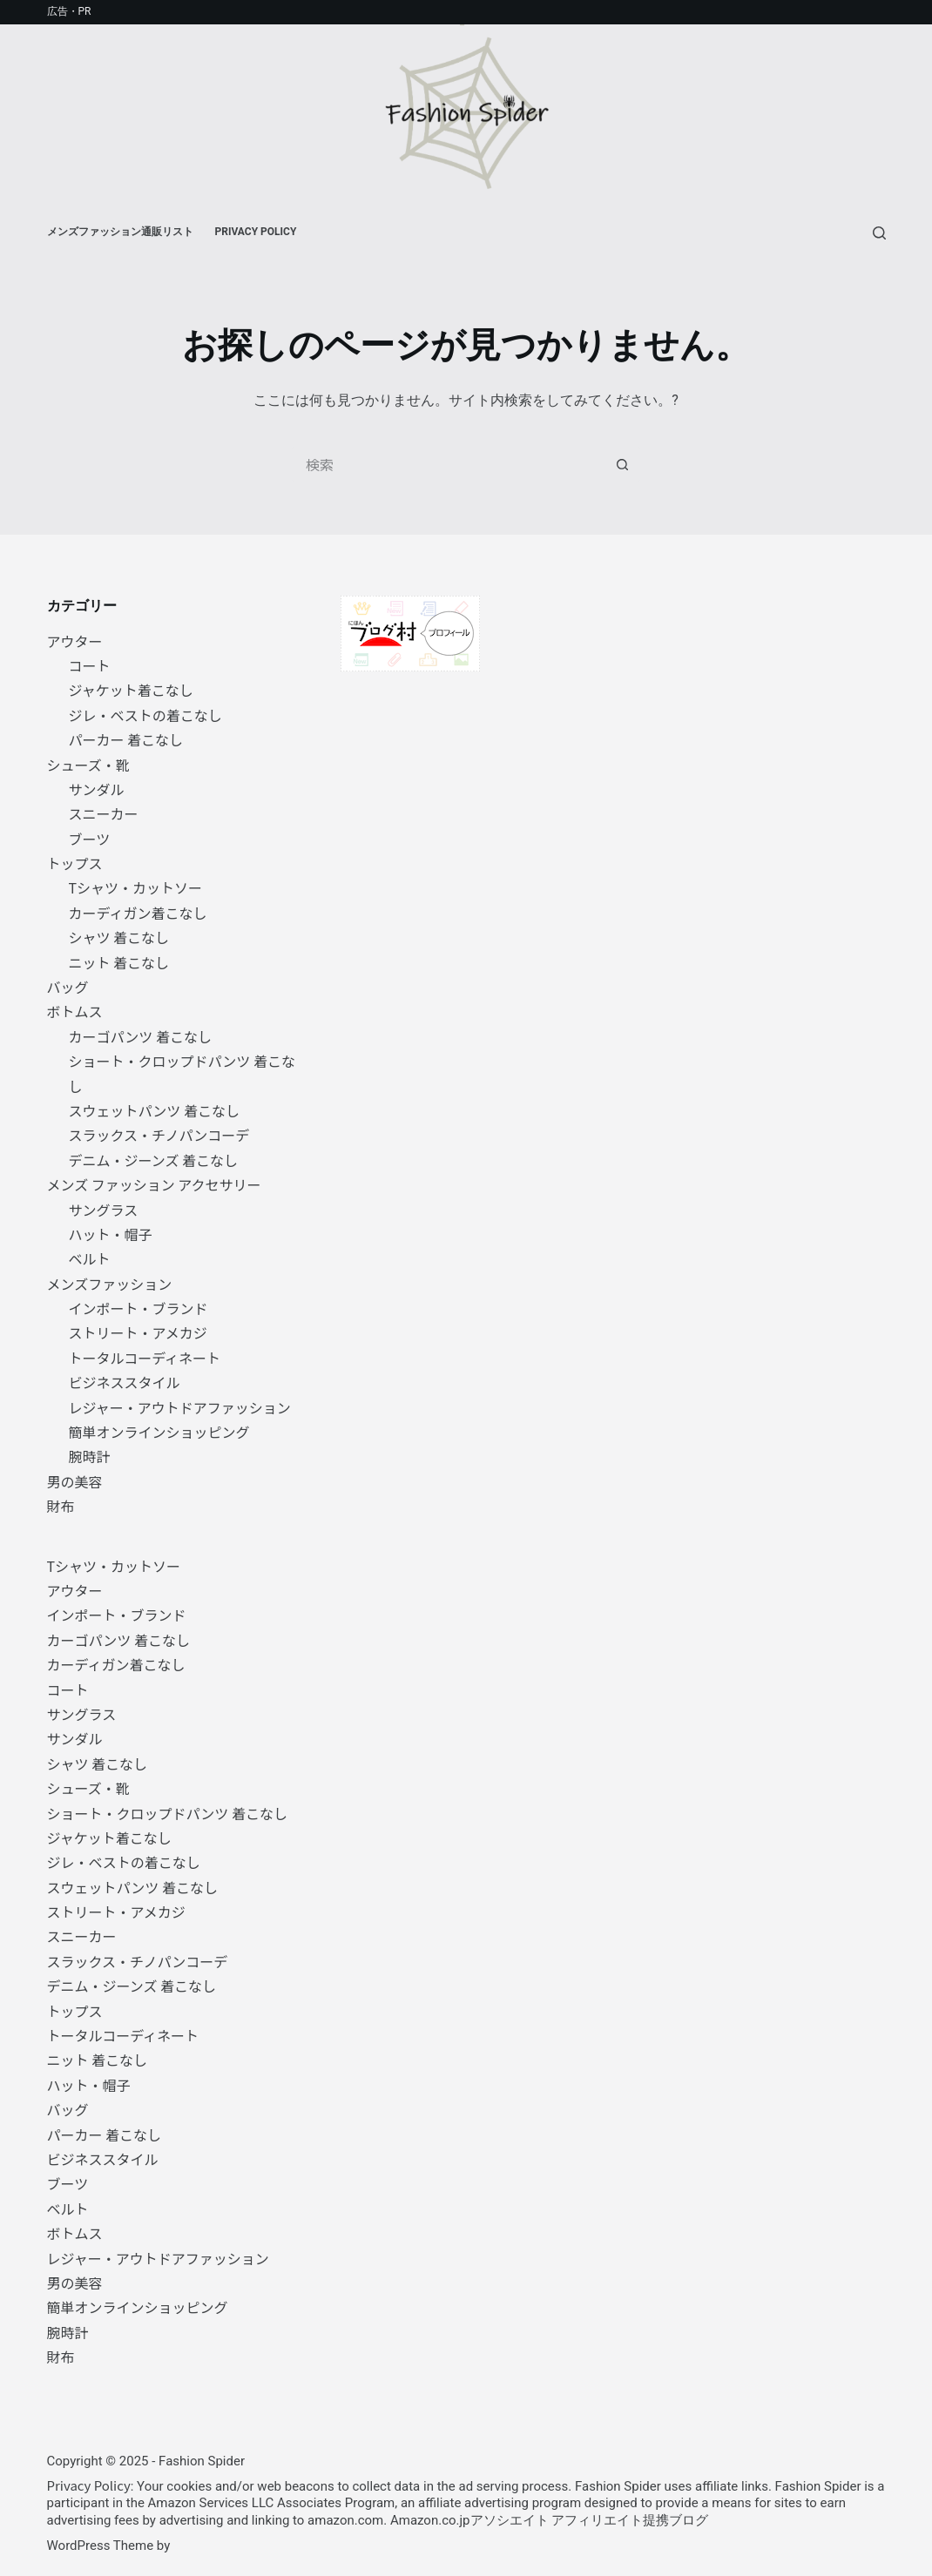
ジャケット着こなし (131, 689)
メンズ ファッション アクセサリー (154, 1184)
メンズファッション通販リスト (120, 232)
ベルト (90, 1258)
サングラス (103, 1209)
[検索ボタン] (622, 464)
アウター (75, 641)
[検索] (879, 232)
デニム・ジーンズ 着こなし (153, 1160)
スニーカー (103, 813)
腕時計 (90, 1456)
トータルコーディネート (145, 1357)
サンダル (97, 789)
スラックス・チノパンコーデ (159, 1134)
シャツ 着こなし (119, 937)
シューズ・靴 (88, 764)
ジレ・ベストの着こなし (145, 715)
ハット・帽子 (110, 1234)
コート (90, 665)
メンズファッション (109, 1283)
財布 (61, 1505)
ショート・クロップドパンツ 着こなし (167, 1813)
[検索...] (448, 464)
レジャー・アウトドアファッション (180, 1407)
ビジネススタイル (124, 1382)
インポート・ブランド (138, 1308)
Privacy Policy (256, 232)
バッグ (68, 986)
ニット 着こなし (119, 962)
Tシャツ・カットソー (136, 887)
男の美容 (75, 1481)
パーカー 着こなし (126, 739)
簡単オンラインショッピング (159, 1431)
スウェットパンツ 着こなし (154, 1110)
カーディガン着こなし (138, 912)
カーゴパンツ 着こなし (140, 1036)
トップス (75, 863)
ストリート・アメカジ (138, 1332)
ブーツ (90, 838)
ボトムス (75, 1011)
